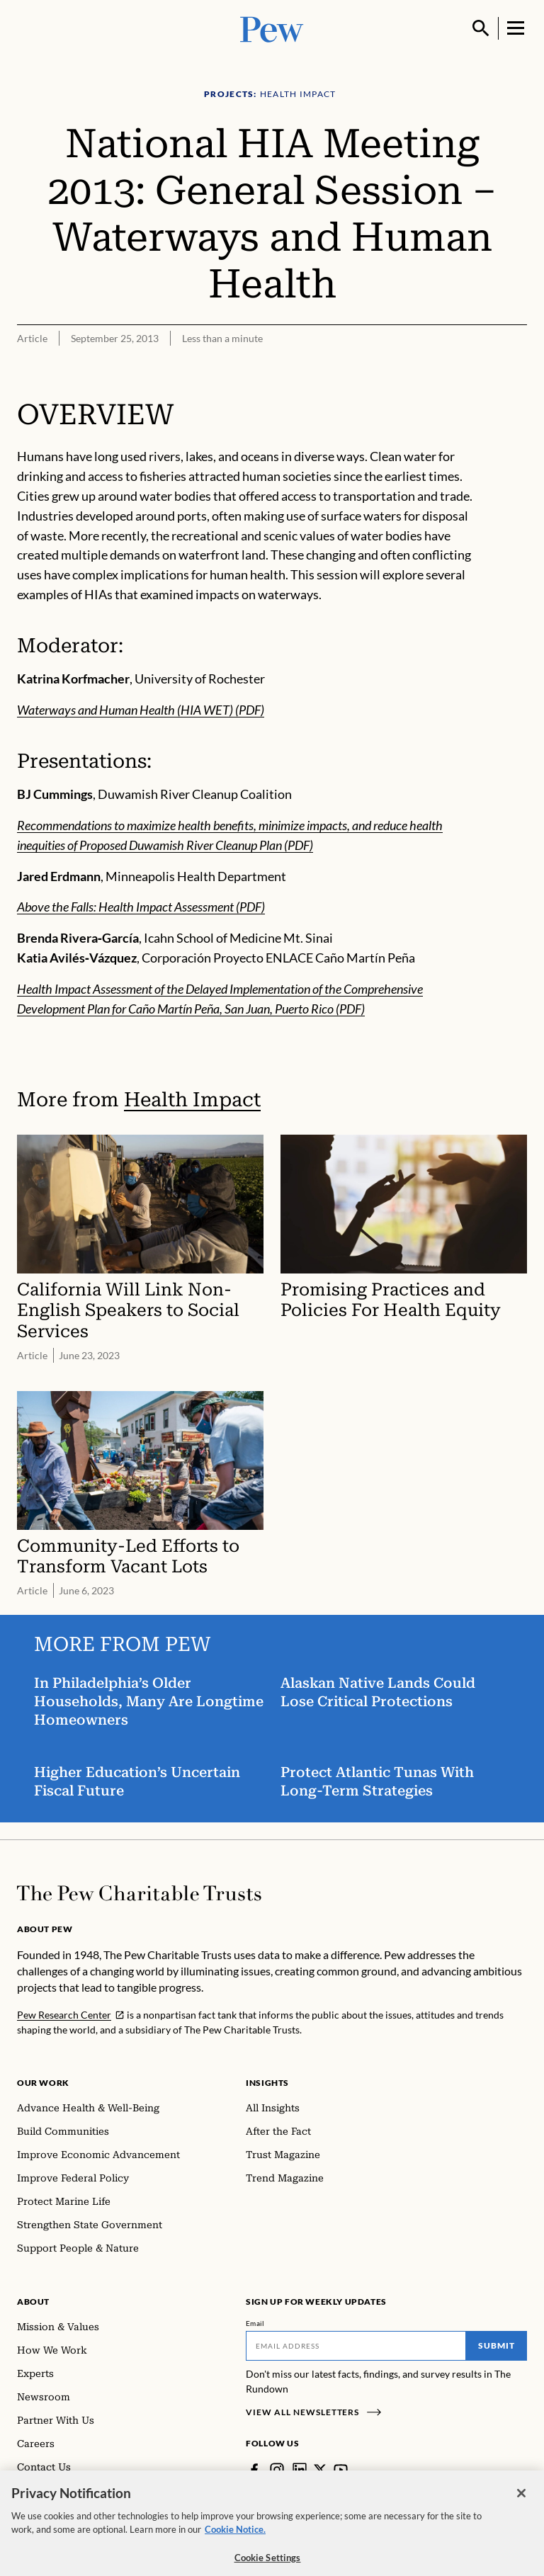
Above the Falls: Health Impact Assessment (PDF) (141, 907)
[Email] (356, 2346)
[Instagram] (276, 2469)
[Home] (139, 1893)
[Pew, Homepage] (272, 27)
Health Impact (192, 1099)
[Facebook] (254, 2469)
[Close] (521, 2503)
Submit (496, 2345)
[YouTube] (340, 2469)
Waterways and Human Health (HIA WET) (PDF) (140, 709)
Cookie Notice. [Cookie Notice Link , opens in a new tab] (235, 2539)
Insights (267, 2082)
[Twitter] (320, 2469)
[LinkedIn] (299, 2469)
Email (255, 2323)
